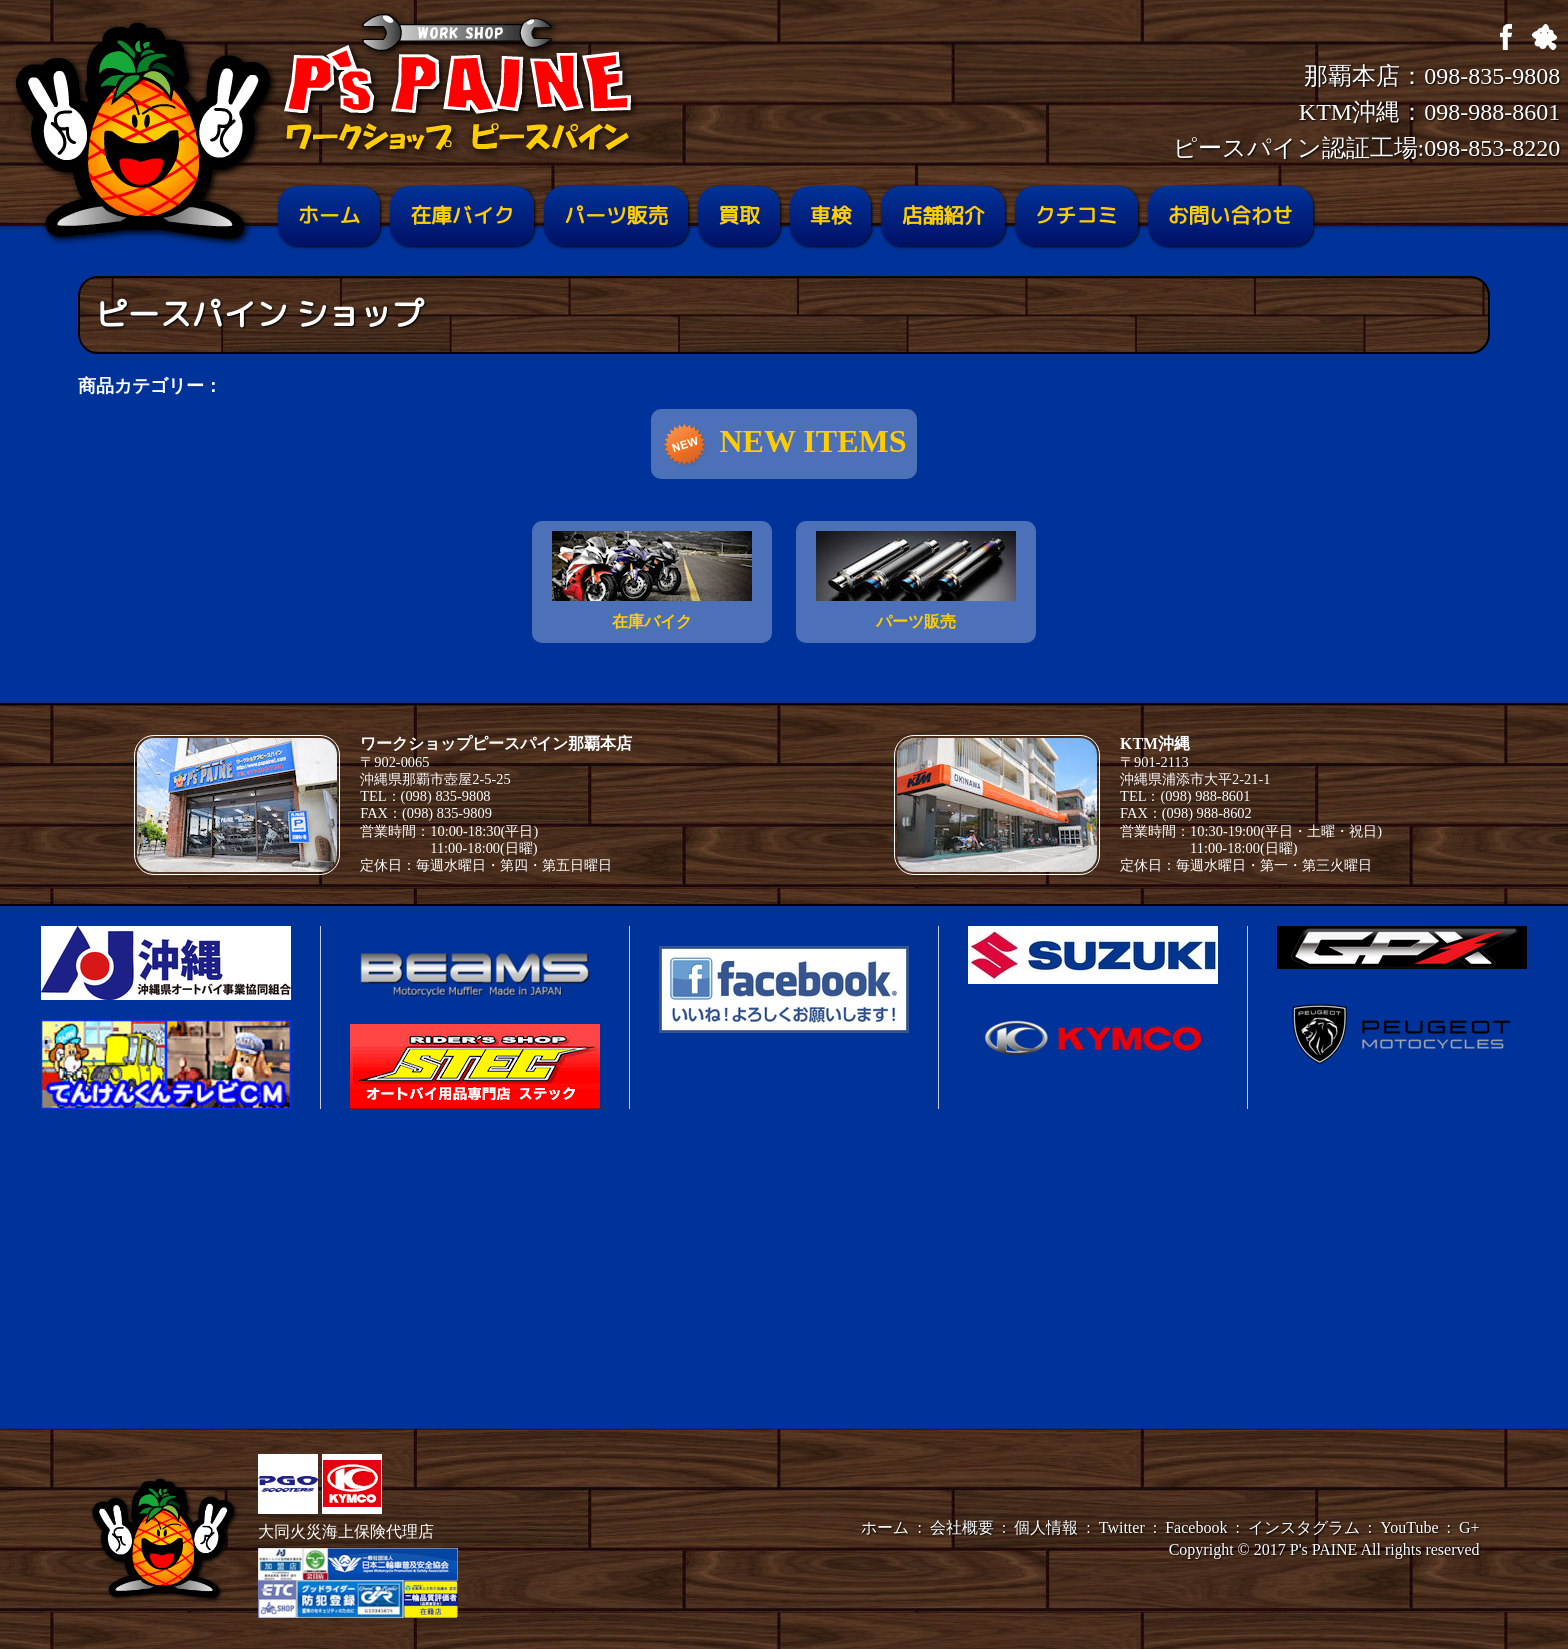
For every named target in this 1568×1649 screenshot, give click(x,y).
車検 (831, 215)
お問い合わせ (1230, 215)
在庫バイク (462, 215)
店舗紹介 (942, 215)
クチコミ (1076, 215)
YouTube (1409, 1527)
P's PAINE (1324, 1549)
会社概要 (962, 1527)
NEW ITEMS (783, 445)
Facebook (1196, 1527)
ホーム (329, 215)
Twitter (1122, 1527)
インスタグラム (1304, 1527)
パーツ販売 (616, 215)
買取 (739, 215)
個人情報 (1046, 1527)
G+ (1469, 1527)
